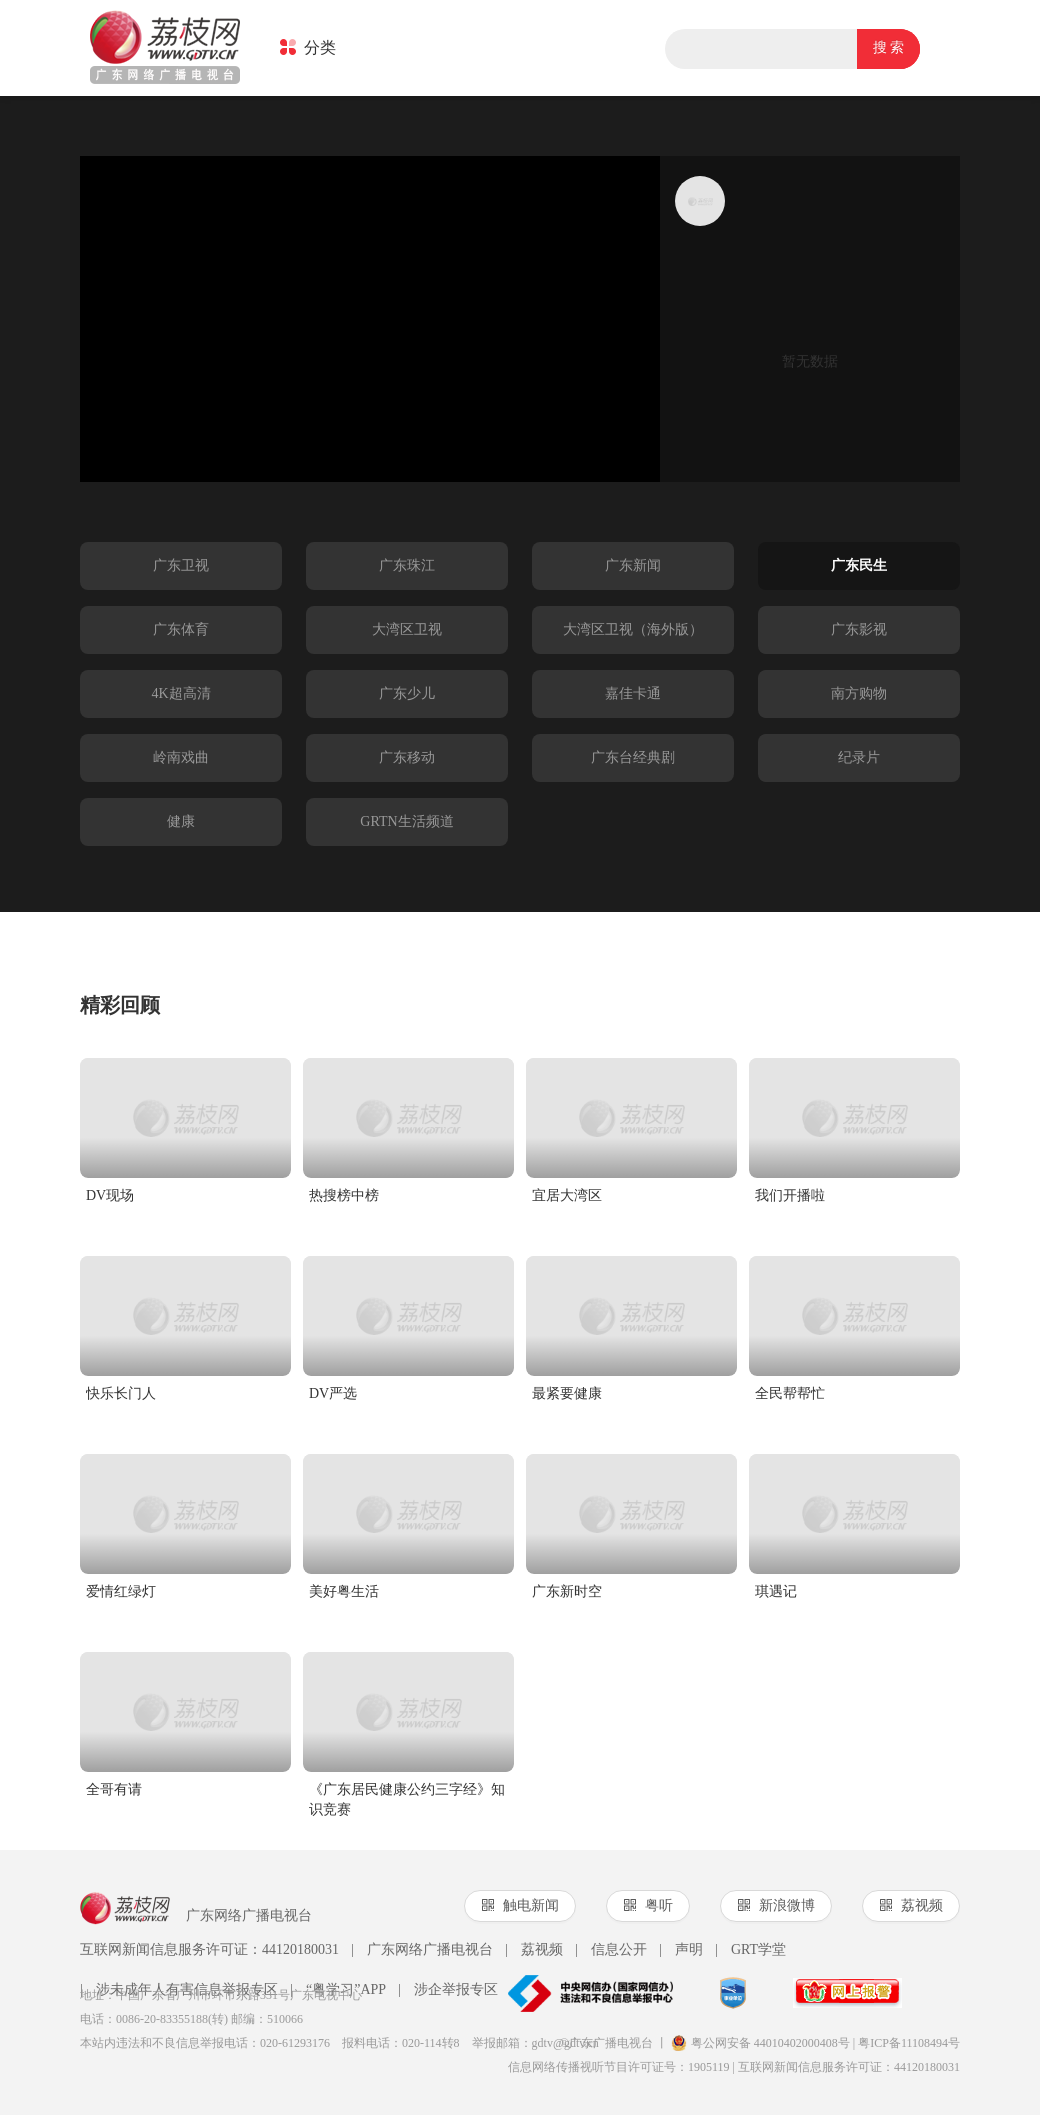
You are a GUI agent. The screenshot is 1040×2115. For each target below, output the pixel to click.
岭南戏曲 (181, 757)
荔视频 (534, 1950)
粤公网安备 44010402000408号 (760, 2043)
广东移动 (407, 757)
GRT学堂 (750, 1950)
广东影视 (859, 629)
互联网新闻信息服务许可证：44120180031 (209, 1949)
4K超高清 (180, 693)
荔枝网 (165, 49)
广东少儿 (407, 693)
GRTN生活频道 (406, 821)
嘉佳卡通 (633, 693)
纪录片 (859, 757)
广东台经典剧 (633, 757)
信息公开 (611, 1950)
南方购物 (859, 693)
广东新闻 (633, 565)
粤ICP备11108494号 (909, 2043)
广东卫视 (181, 565)
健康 (181, 821)
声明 (681, 1950)
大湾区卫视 (407, 629)
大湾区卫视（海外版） (633, 629)
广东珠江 (407, 565)
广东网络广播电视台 (422, 1950)
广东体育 (181, 629)
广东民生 (859, 565)
